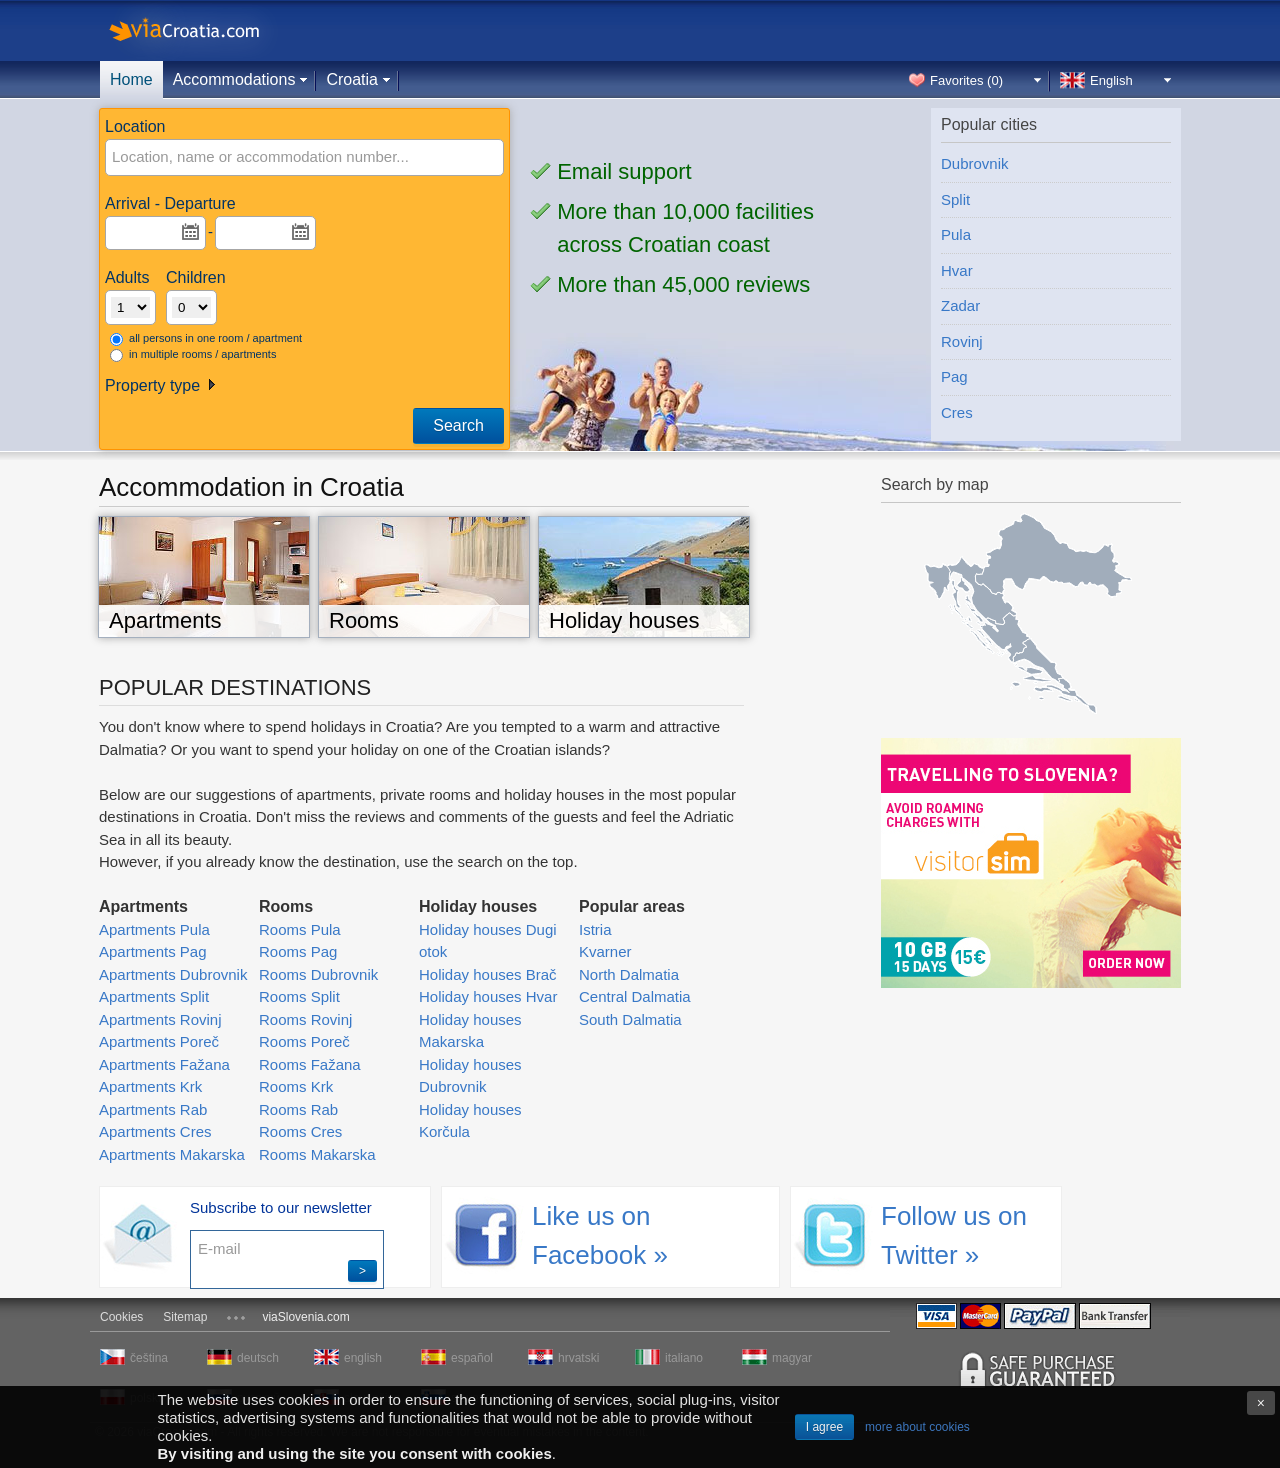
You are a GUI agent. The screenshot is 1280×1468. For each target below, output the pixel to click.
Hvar (957, 270)
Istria (595, 929)
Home (131, 79)
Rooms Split (299, 996)
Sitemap (185, 1317)
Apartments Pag (153, 951)
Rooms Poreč (304, 1041)
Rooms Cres (300, 1131)
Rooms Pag (298, 951)
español (472, 1358)
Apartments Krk (150, 1086)
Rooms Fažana (310, 1064)
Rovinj (962, 341)
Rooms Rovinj (305, 1019)
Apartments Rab (153, 1109)
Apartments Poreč (159, 1041)
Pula (956, 234)
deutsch (258, 1358)
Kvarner (605, 951)
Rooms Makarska (317, 1154)
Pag (954, 376)
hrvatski (578, 1358)
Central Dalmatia (635, 996)
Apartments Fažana (164, 1064)
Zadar (960, 305)
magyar (792, 1358)
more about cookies (917, 1427)
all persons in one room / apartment (206, 339)
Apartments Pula (154, 929)
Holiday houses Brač (488, 974)
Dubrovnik (975, 163)
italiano (684, 1358)
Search (458, 425)
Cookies (121, 1317)
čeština (149, 1358)
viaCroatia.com (205, 30)
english (363, 1358)
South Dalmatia (630, 1019)
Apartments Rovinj (160, 1019)
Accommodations (234, 79)
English (1111, 80)
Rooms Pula (300, 929)
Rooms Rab (298, 1109)
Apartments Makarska (172, 1154)
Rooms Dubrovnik (318, 974)
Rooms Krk (296, 1086)
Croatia (352, 79)
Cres (957, 412)
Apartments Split (154, 996)
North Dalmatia (629, 974)
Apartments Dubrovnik (173, 974)
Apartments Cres (155, 1131)
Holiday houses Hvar (488, 996)
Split (955, 199)
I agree (824, 1427)
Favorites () (966, 80)
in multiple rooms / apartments (193, 355)
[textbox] (247, 157)
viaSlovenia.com (305, 1317)
